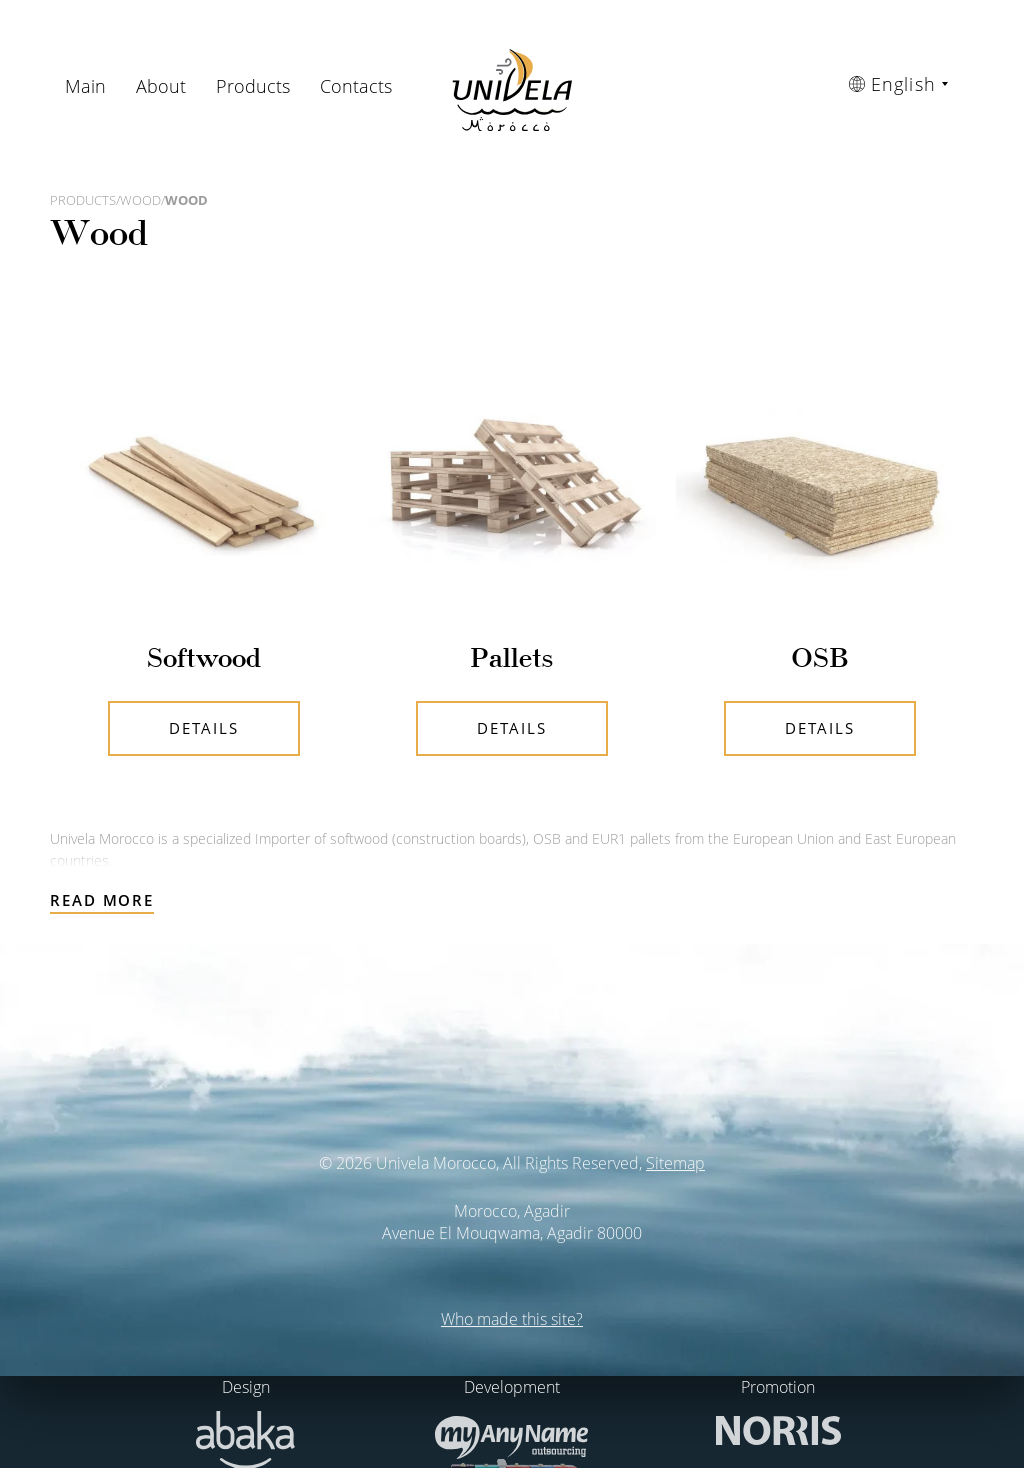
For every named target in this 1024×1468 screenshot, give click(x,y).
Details (203, 728)
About (161, 86)
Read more (102, 900)
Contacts (356, 86)
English (892, 84)
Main (85, 86)
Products (253, 86)
